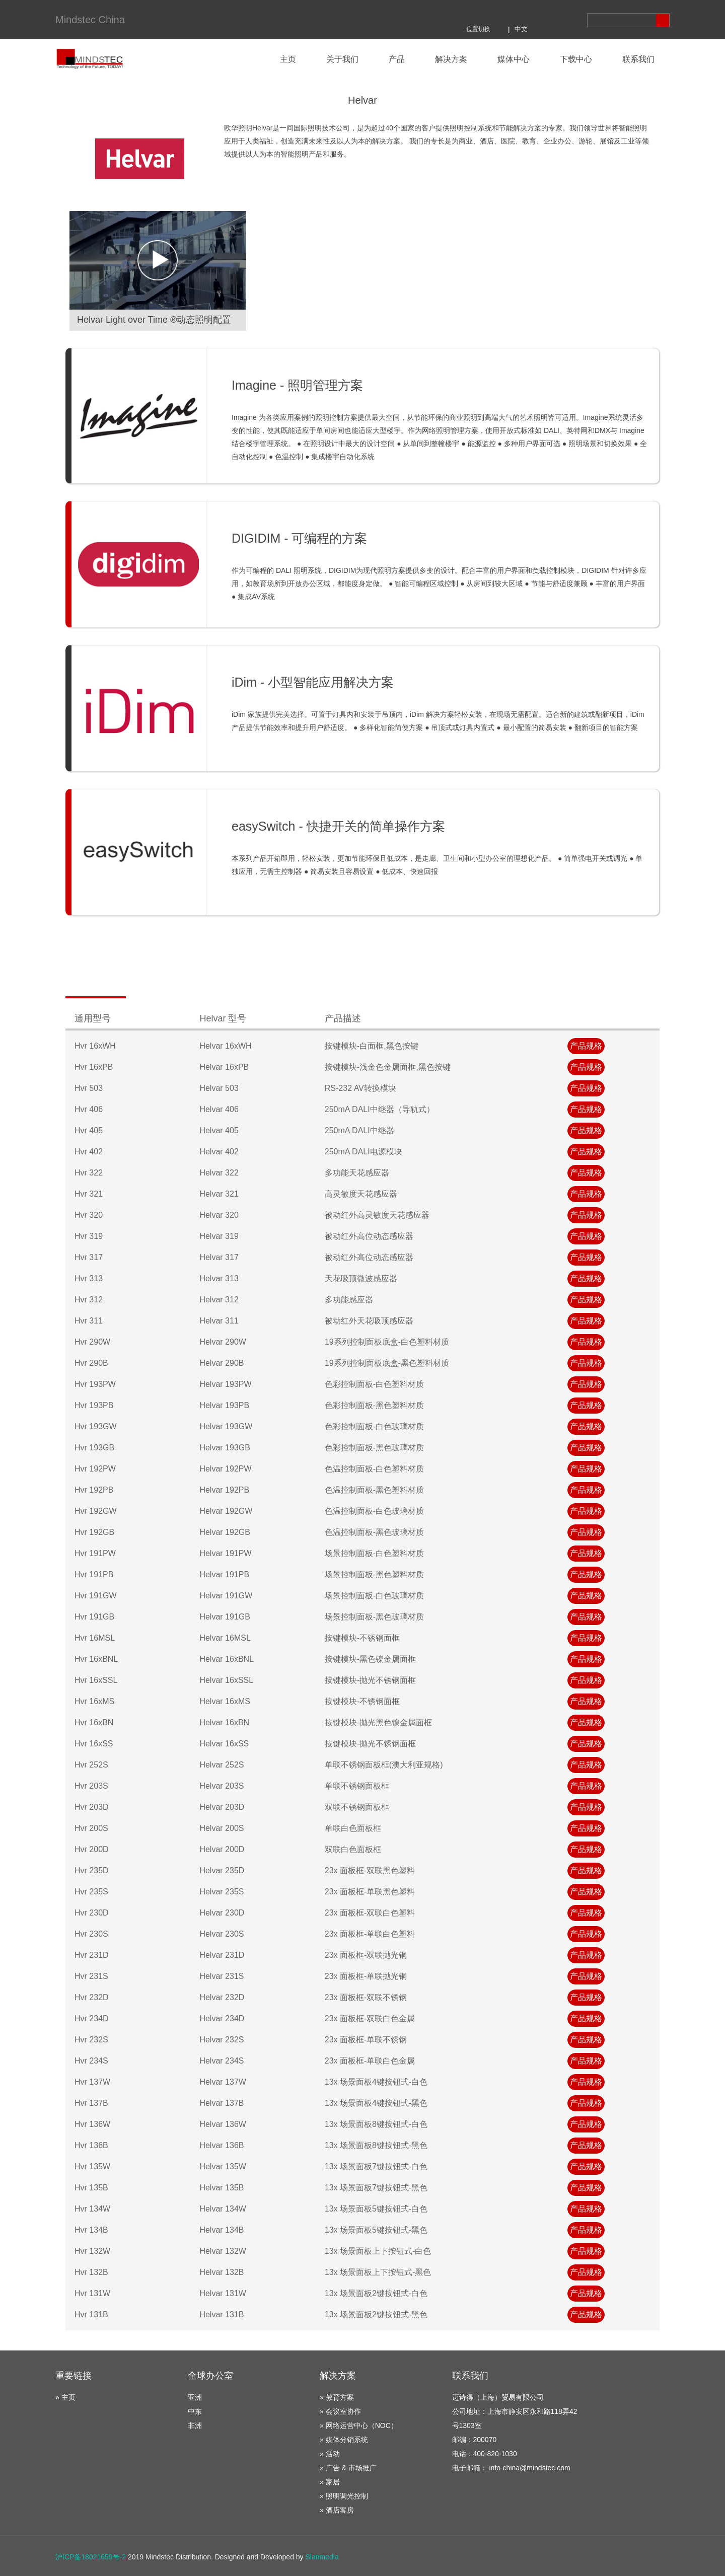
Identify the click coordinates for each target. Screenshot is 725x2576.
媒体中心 (513, 59)
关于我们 (342, 59)
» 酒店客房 (337, 2510)
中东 (195, 2411)
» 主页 (65, 2397)
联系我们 (638, 59)
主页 (288, 59)
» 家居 (330, 2482)
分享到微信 (534, 14)
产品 (397, 59)
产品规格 (586, 1046)
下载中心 (576, 59)
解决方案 (451, 59)
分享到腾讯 (480, 14)
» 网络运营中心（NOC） (359, 2425)
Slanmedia (322, 2557)
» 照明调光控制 (344, 2496)
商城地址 (561, 14)
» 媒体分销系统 (344, 2440)
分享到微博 (507, 14)
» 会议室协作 (340, 2411)
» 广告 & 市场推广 (348, 2468)
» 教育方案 (337, 2397)
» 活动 (330, 2454)
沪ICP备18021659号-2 (90, 2557)
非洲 (195, 2425)
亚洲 (195, 2397)
